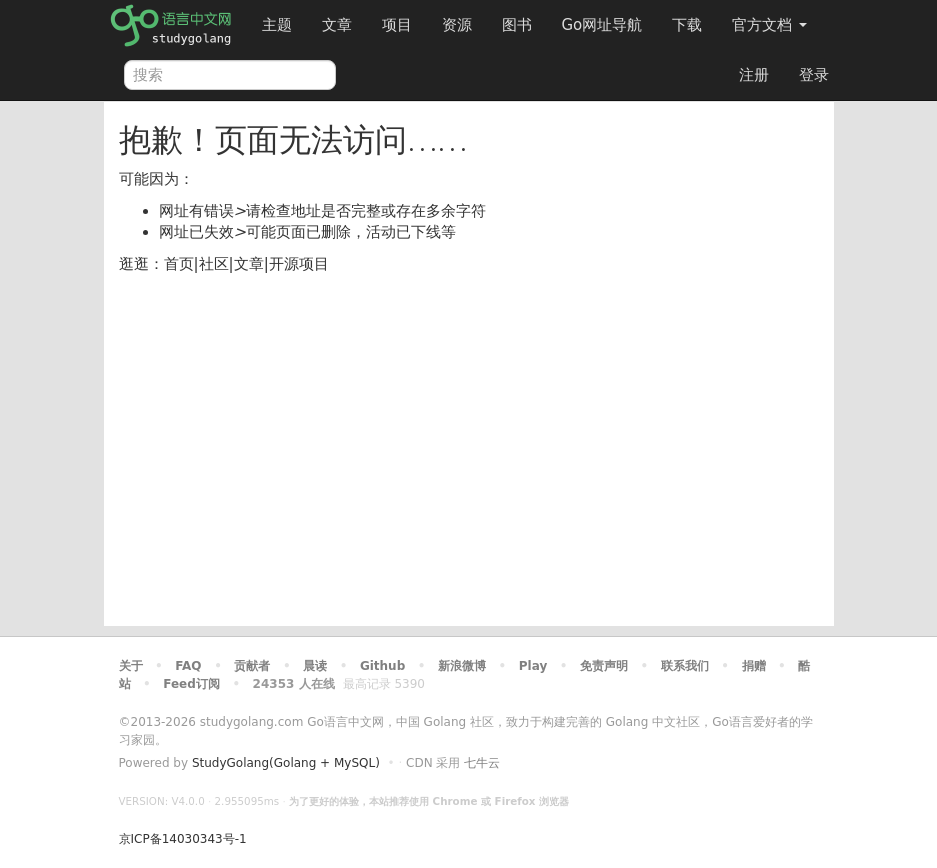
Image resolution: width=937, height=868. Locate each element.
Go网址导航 (605, 19)
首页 (179, 264)
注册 (754, 75)
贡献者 (252, 666)
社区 (214, 264)
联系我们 (685, 666)
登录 (814, 75)
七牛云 (482, 763)
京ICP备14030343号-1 (183, 839)
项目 (397, 25)
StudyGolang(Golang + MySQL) (286, 763)
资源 (457, 25)
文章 (337, 25)
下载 (687, 25)
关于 (131, 666)
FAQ (188, 666)
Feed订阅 (191, 684)
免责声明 (604, 666)
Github (382, 666)
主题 (277, 25)
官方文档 (769, 25)
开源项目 (299, 264)
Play (533, 666)
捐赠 (754, 666)
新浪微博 (462, 666)
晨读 (315, 666)
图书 (517, 25)
